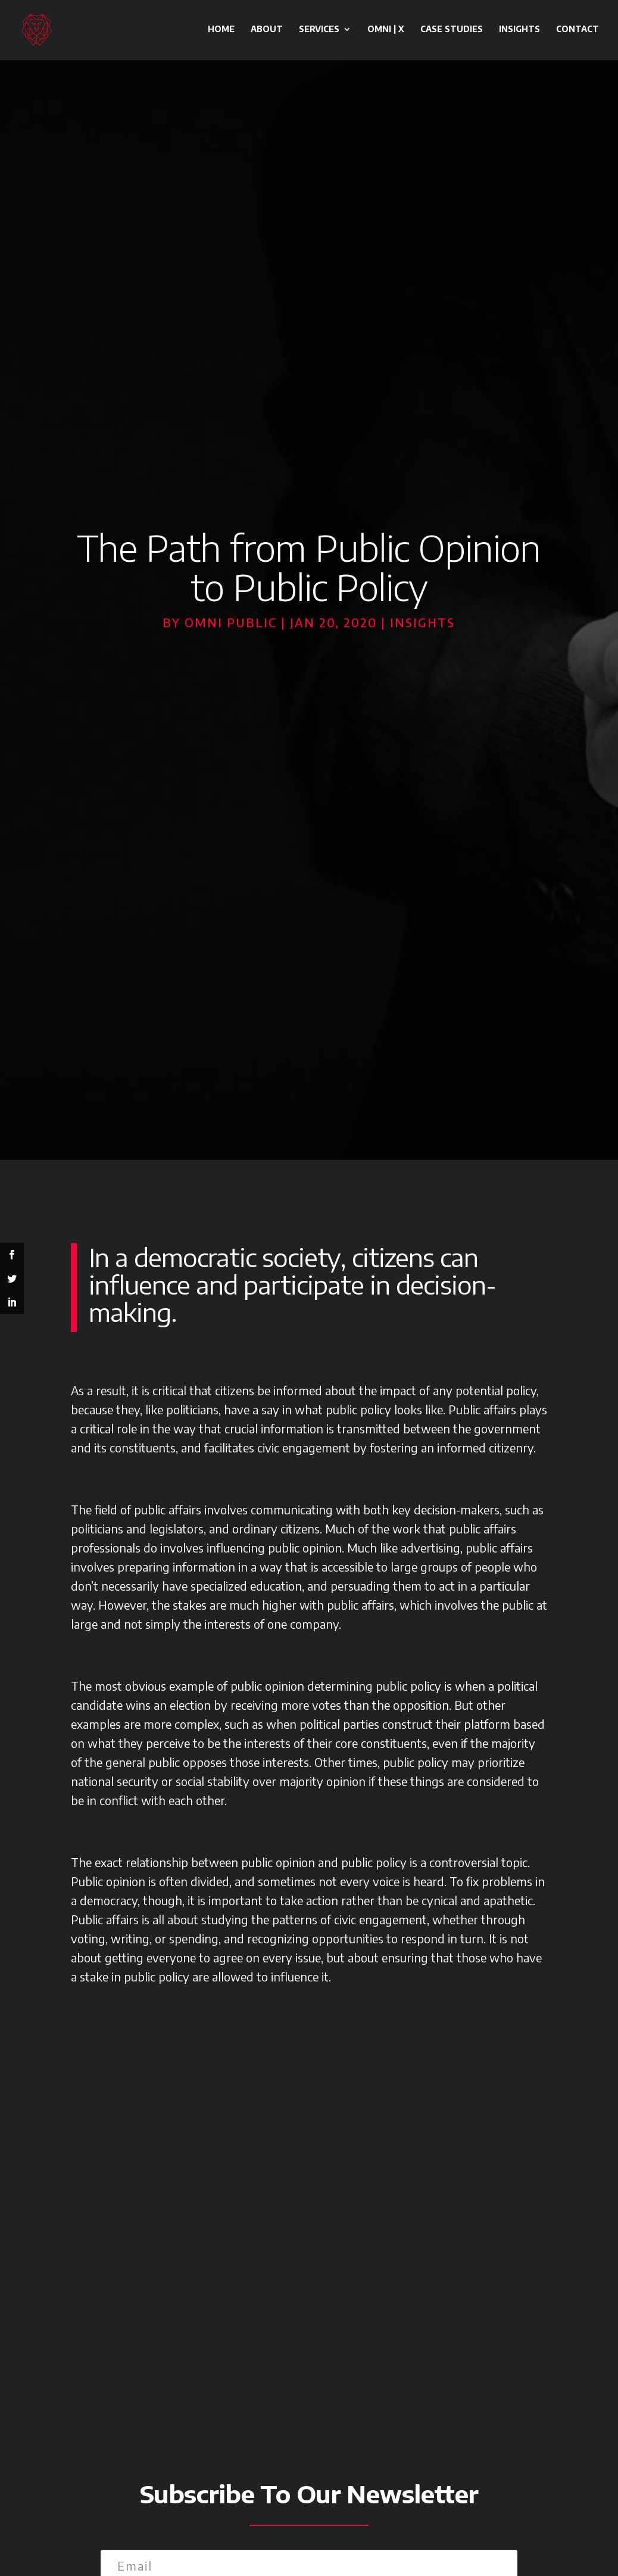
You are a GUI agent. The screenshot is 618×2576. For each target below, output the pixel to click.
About (267, 31)
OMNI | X (385, 31)
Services (319, 31)
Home (221, 31)
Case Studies (451, 31)
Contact (577, 31)
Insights (519, 31)
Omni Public (231, 622)
